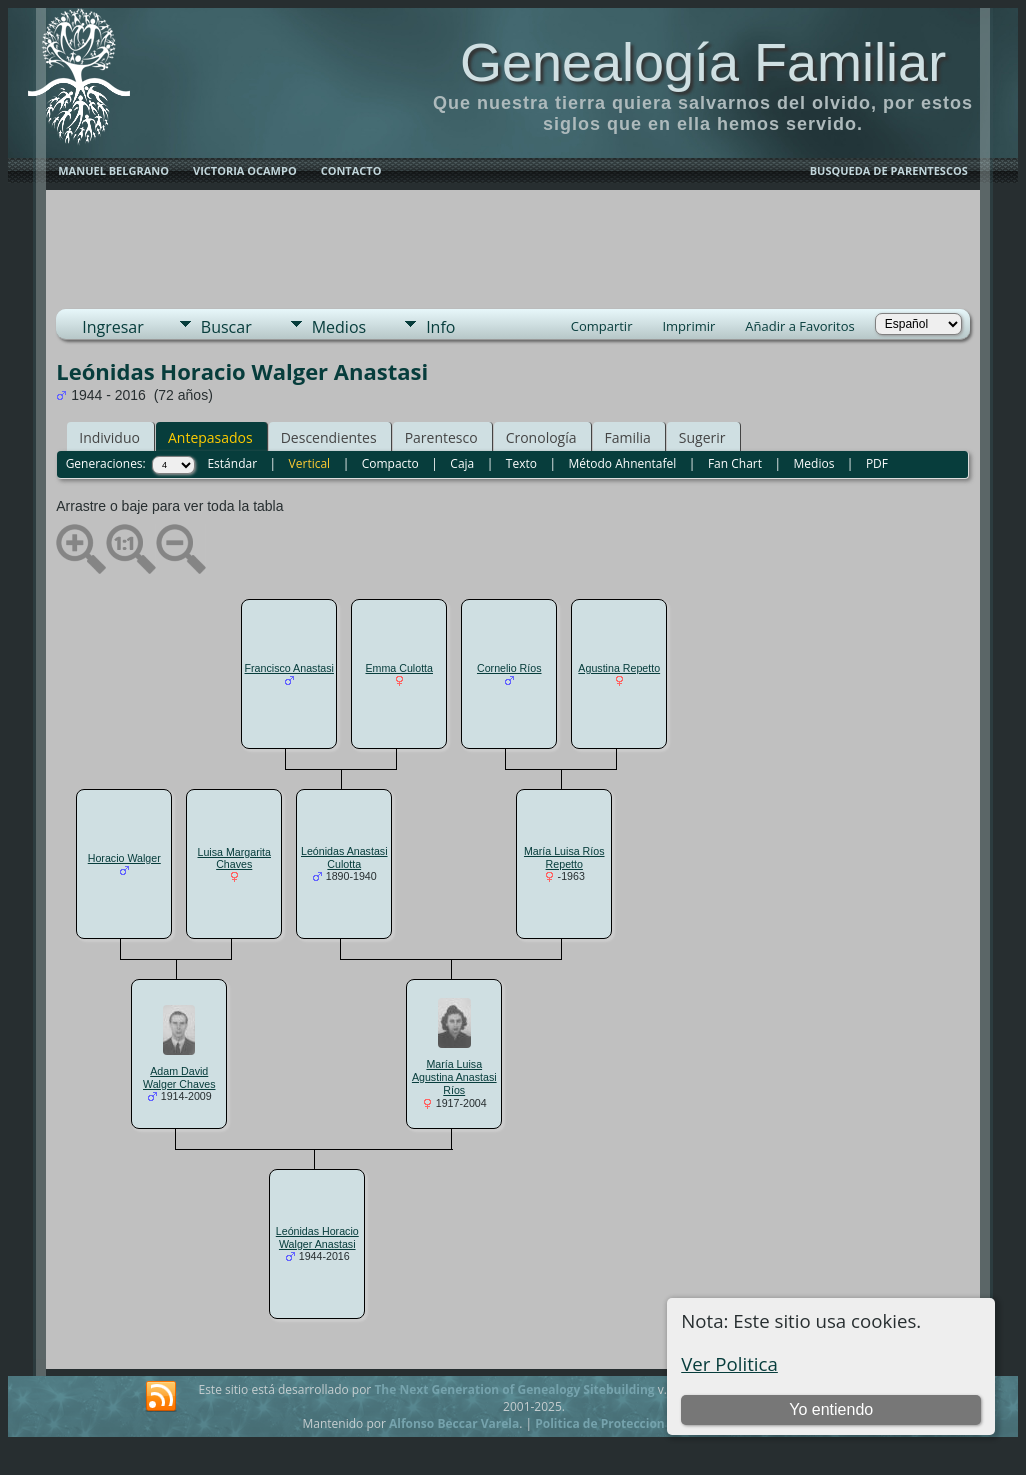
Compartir (602, 326)
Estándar (232, 463)
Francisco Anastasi (289, 668)
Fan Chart (735, 463)
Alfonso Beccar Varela (454, 1423)
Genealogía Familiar (703, 62)
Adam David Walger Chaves (179, 1077)
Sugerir (702, 437)
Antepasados (210, 437)
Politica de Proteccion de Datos (627, 1423)
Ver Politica (729, 1363)
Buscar (226, 327)
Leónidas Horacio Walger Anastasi (317, 1237)
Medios (339, 327)
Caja (462, 463)
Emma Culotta (399, 668)
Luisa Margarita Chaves (234, 858)
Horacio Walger (124, 858)
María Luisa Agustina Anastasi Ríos (454, 1077)
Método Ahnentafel (622, 463)
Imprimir (688, 326)
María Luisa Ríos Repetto (564, 857)
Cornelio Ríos (509, 668)
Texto (521, 463)
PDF (877, 463)
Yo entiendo (831, 1409)
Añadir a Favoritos (799, 326)
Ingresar (113, 327)
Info (440, 327)
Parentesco (441, 437)
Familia (628, 437)
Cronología (541, 437)
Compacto (390, 463)
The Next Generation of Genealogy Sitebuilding (514, 1389)
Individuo (109, 437)
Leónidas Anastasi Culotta (344, 857)
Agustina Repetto (619, 668)
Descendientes (329, 437)
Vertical (310, 463)
